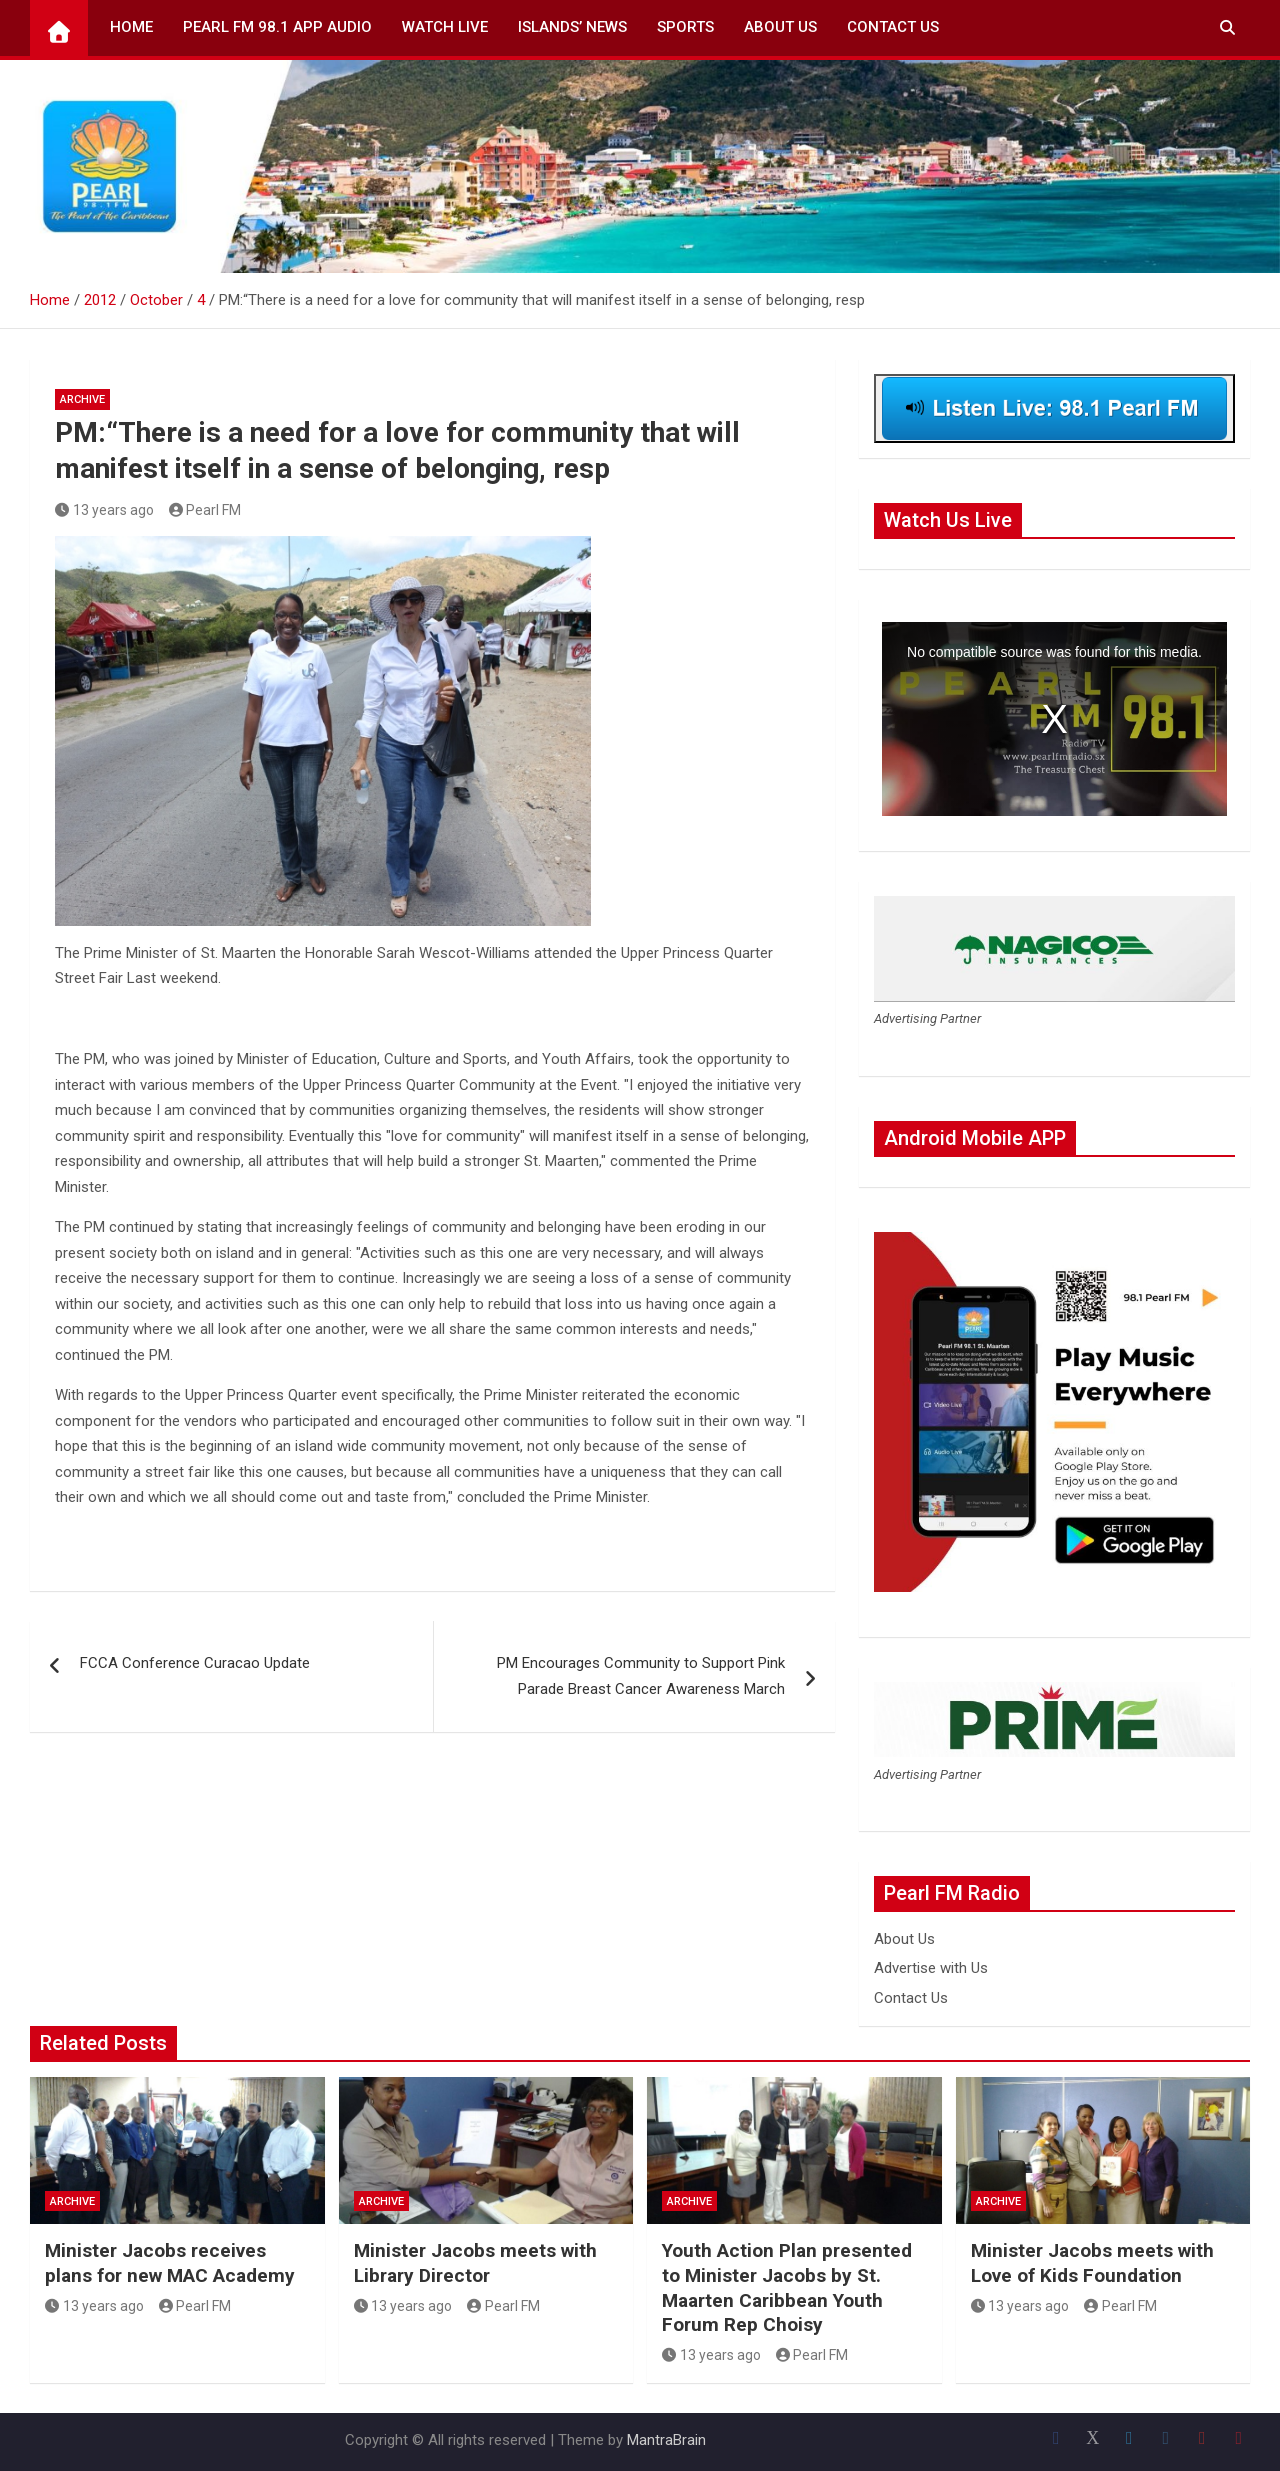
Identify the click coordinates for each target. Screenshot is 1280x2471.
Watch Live (445, 27)
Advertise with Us (931, 1968)
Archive (82, 399)
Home (131, 27)
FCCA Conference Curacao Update (195, 1663)
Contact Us (893, 27)
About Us (780, 27)
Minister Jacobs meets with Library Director (475, 2263)
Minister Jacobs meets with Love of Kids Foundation (1092, 2263)
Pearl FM (205, 510)
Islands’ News (572, 27)
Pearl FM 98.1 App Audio (277, 27)
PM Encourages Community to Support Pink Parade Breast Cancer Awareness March (641, 1676)
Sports (685, 27)
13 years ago (104, 510)
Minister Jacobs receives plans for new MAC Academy (170, 2263)
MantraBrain (666, 2440)
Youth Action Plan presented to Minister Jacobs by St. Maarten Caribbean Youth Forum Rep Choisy (787, 2287)
